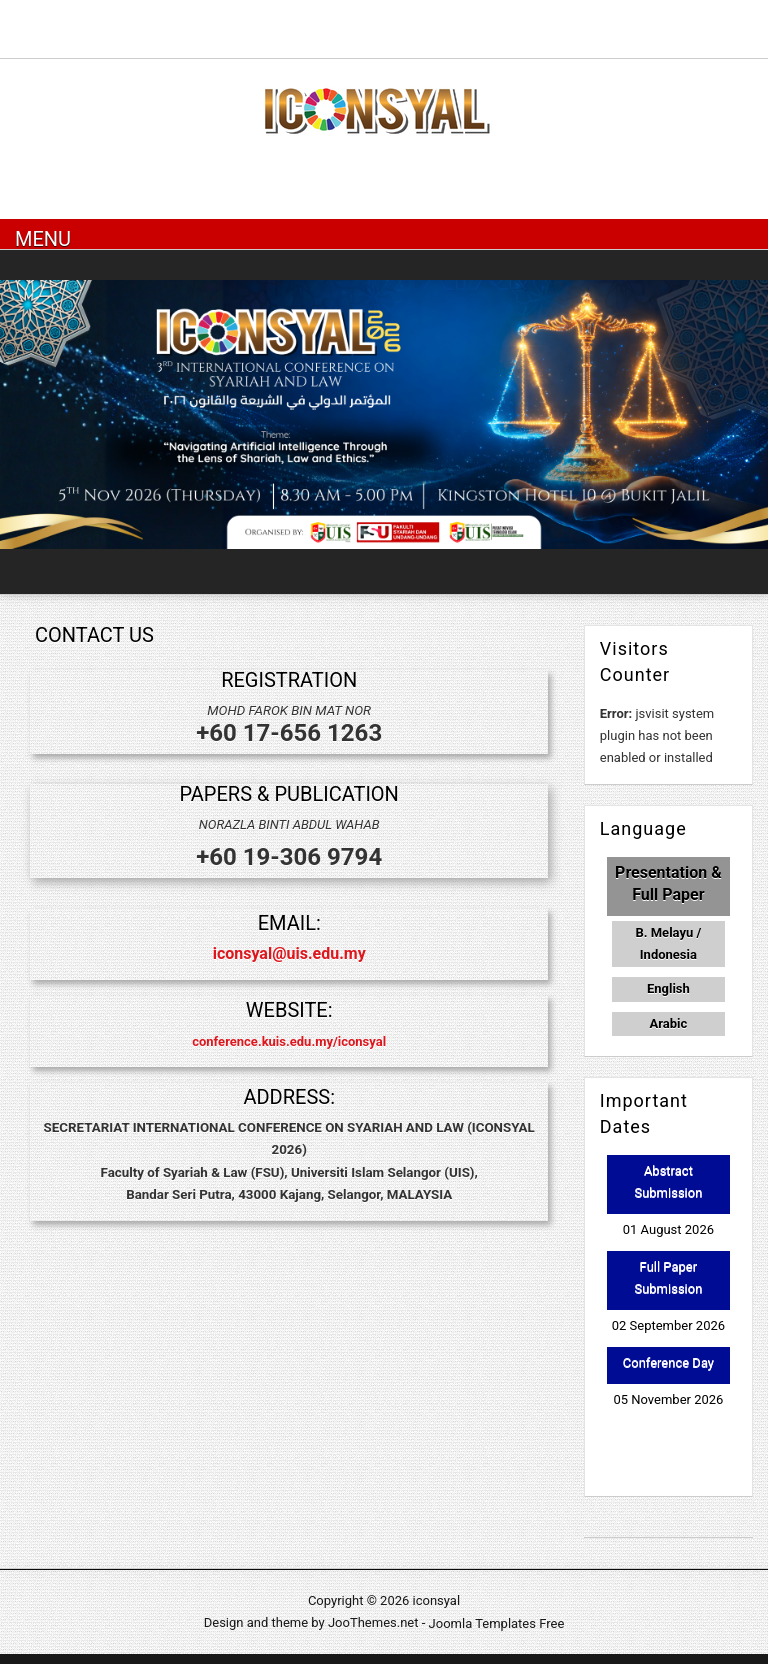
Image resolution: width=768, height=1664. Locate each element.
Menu (43, 238)
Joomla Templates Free (497, 1622)
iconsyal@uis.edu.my (289, 953)
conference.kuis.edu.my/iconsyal (289, 1040)
